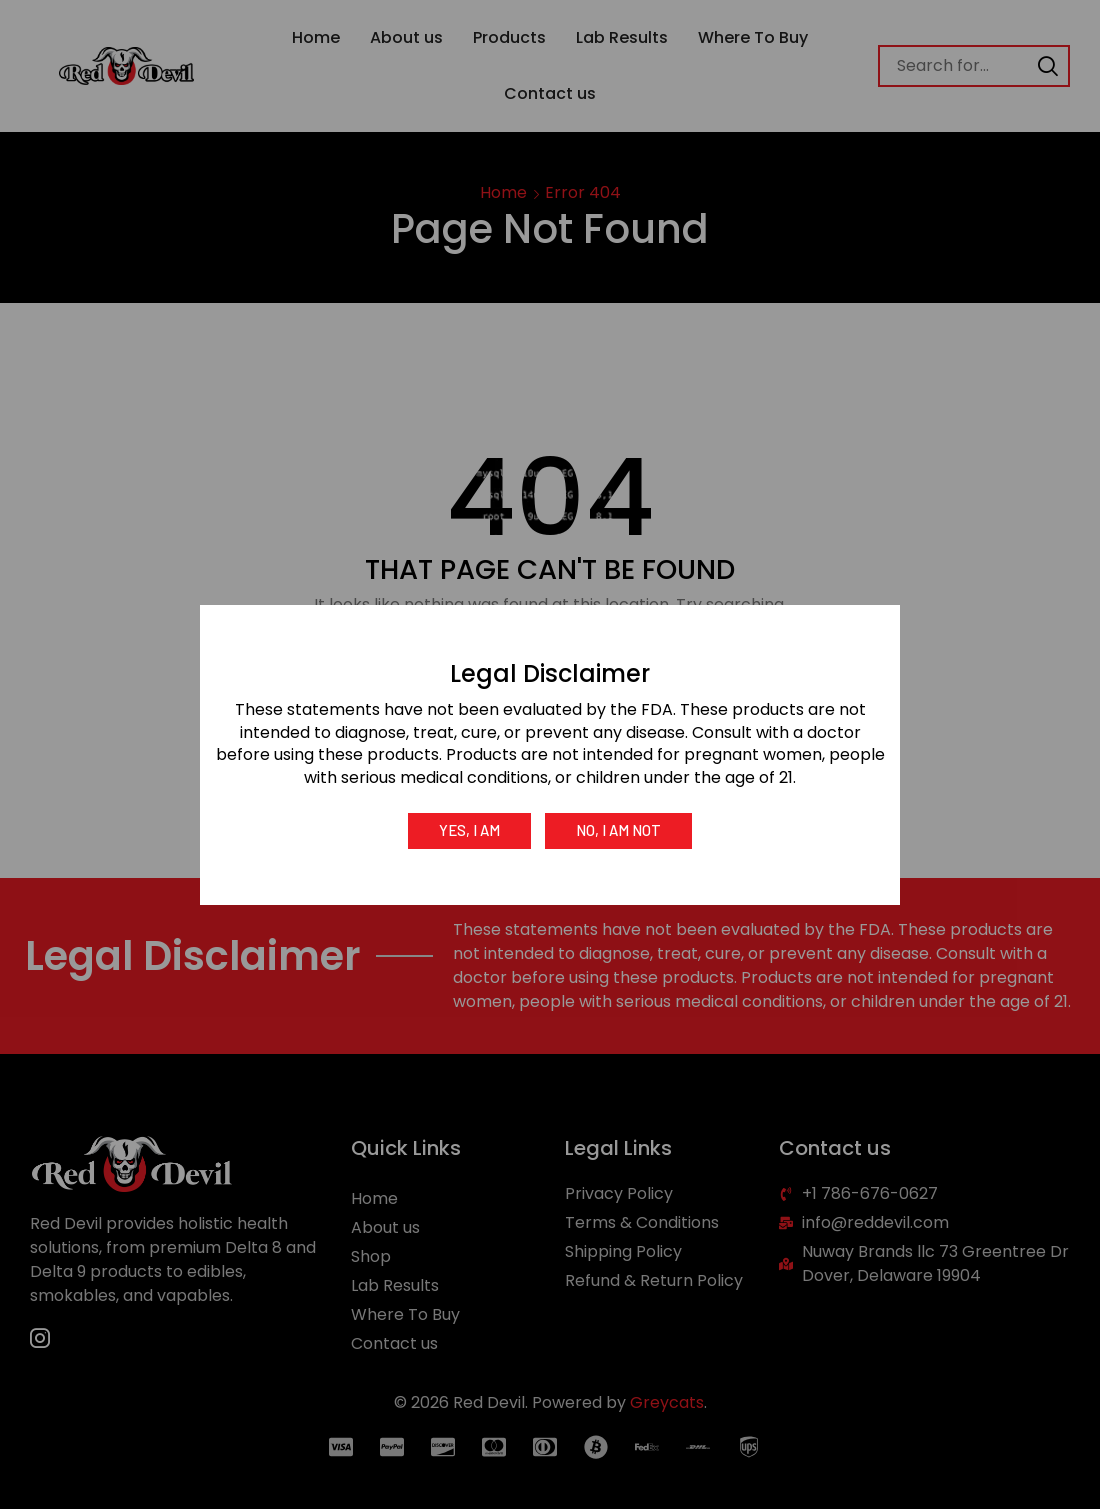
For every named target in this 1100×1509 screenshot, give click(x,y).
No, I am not (618, 830)
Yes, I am (469, 830)
